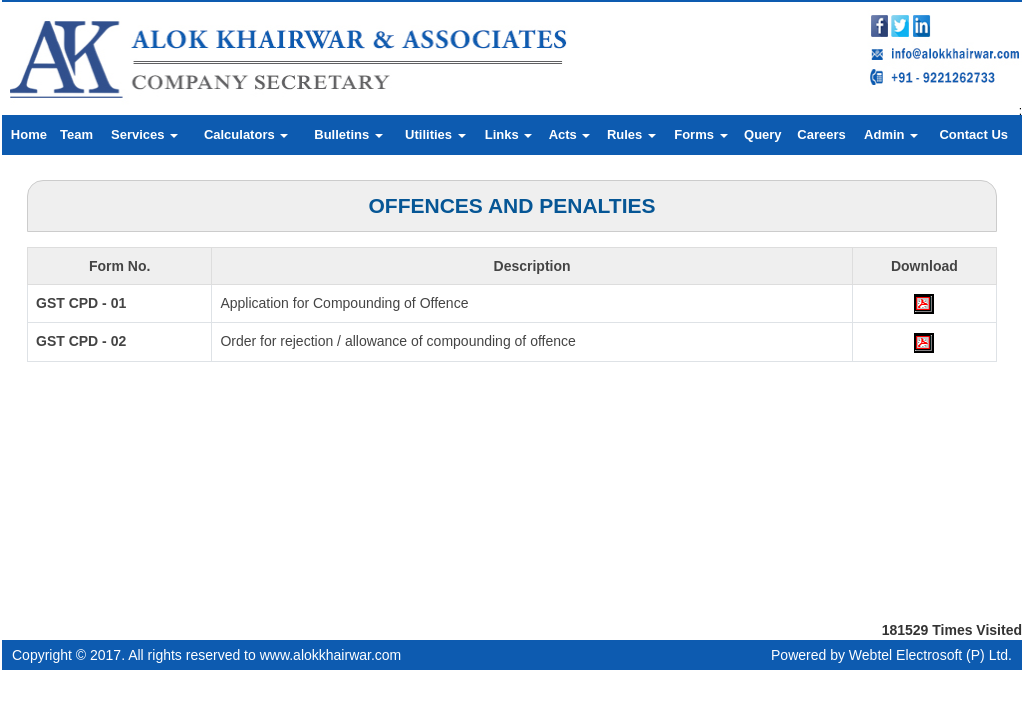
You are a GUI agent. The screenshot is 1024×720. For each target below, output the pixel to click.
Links (509, 134)
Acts (570, 134)
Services (144, 134)
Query (763, 134)
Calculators (246, 134)
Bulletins (348, 134)
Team (76, 134)
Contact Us (973, 134)
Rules (631, 134)
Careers (821, 134)
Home (29, 134)
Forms (700, 134)
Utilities (435, 134)
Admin (891, 134)
